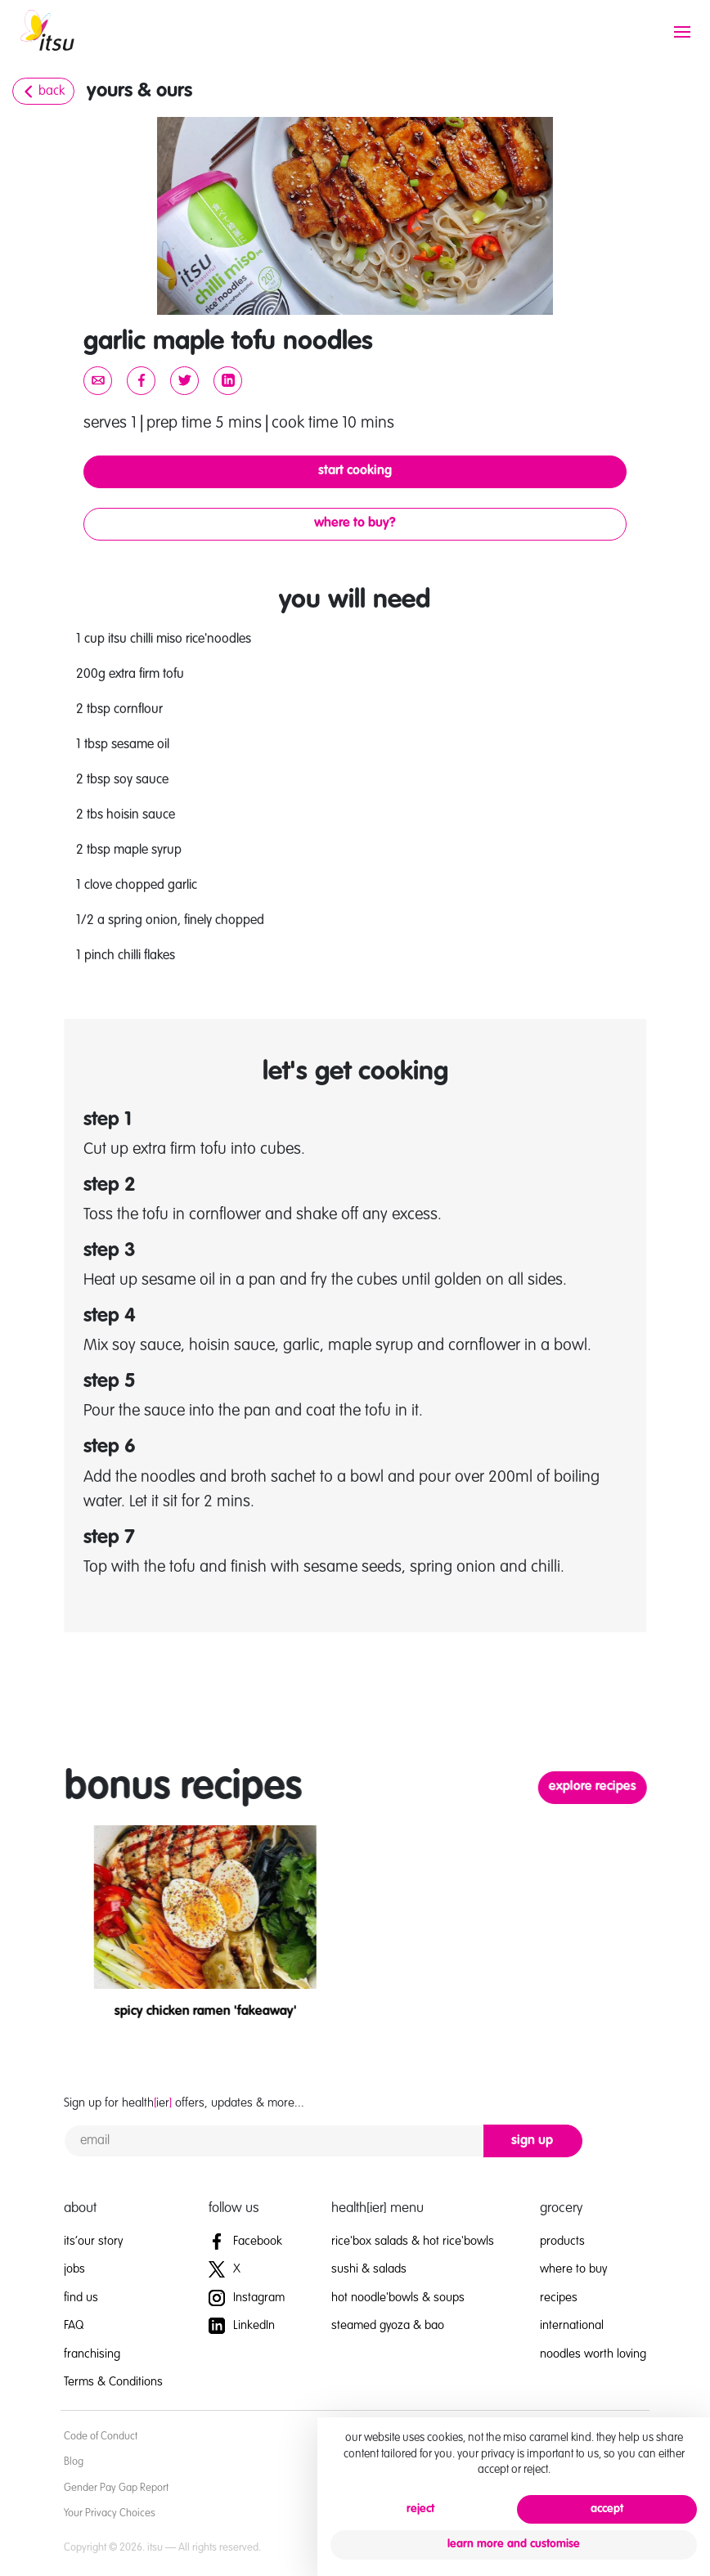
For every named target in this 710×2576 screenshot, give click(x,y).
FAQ (73, 2325)
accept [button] (607, 2509)
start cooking (355, 471)
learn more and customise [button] (513, 2544)
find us (81, 2297)
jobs (74, 2269)
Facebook (245, 2241)
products (562, 2241)
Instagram (247, 2297)
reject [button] (420, 2509)
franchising (92, 2354)
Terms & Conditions (113, 2382)
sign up (532, 2140)
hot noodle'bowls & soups (398, 2297)
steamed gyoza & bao (387, 2325)
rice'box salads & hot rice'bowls (412, 2241)
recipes (558, 2297)
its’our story (93, 2241)
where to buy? (355, 523)
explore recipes (628, 1786)
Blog (73, 2462)
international (572, 2325)
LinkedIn (242, 2325)
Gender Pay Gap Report (116, 2488)
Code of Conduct (100, 2436)
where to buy (573, 2269)
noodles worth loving (593, 2354)
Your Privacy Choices (109, 2513)
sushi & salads (369, 2269)
